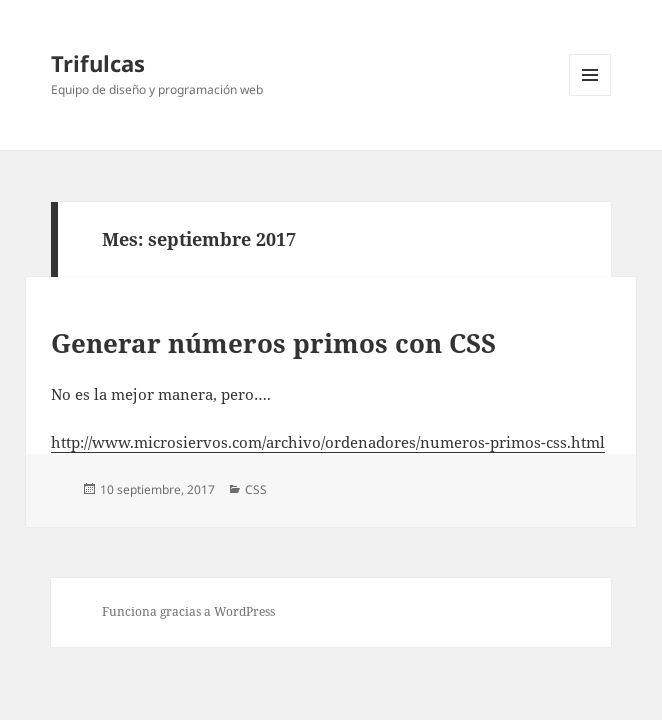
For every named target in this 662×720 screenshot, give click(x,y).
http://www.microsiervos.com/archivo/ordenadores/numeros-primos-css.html (328, 442)
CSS (256, 489)
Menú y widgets (590, 95)
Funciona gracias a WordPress (188, 611)
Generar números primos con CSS (273, 343)
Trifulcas (98, 63)
